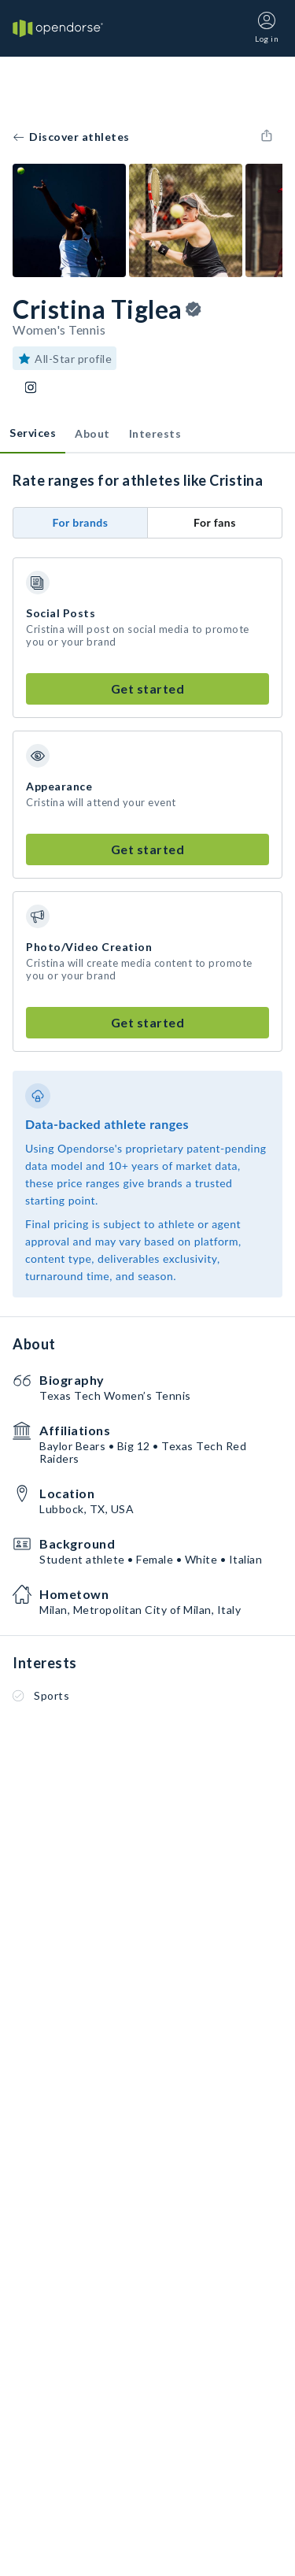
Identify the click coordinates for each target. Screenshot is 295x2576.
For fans (215, 522)
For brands (81, 522)
